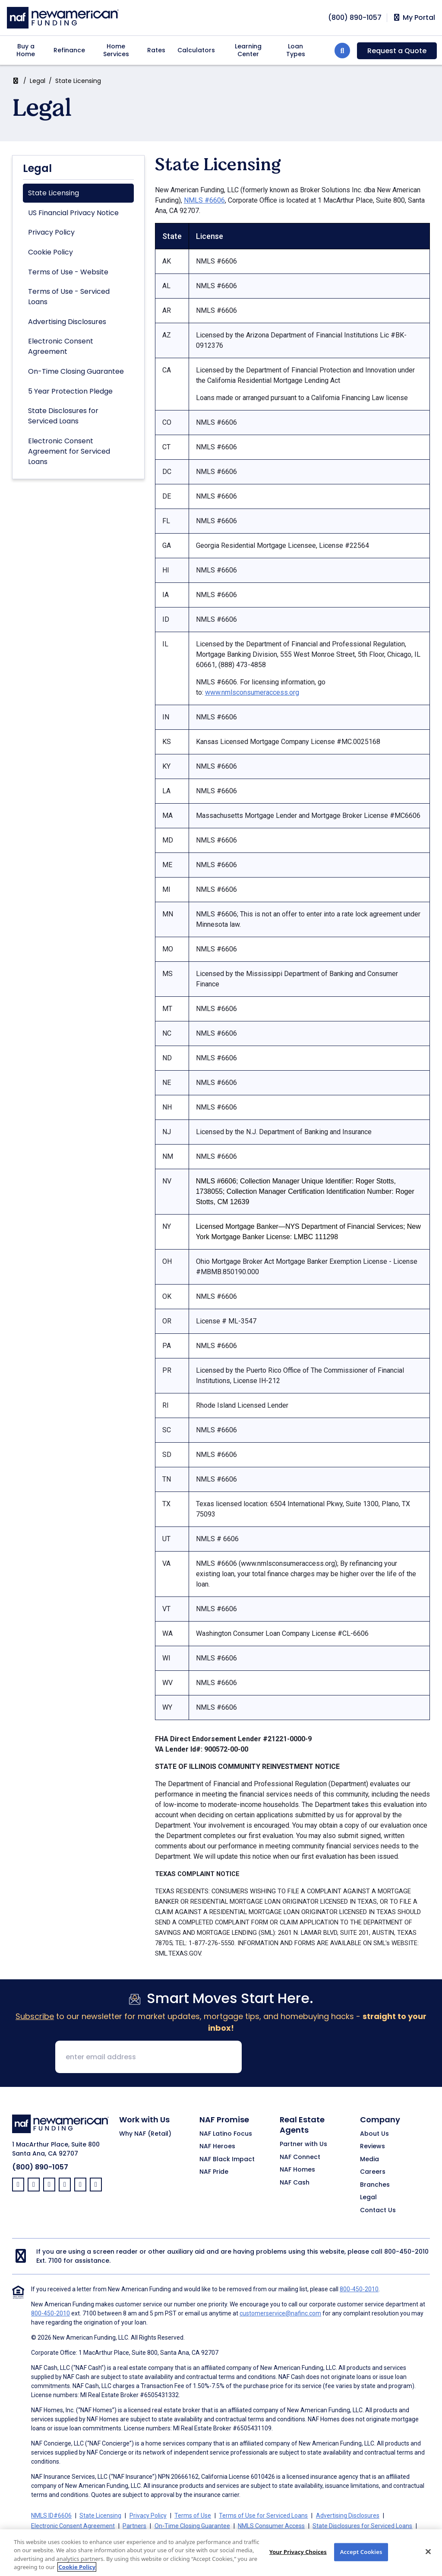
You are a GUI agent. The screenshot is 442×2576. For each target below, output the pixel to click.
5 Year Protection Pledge (70, 391)
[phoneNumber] (355, 17)
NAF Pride (213, 2172)
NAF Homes (297, 2170)
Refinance (69, 50)
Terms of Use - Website (68, 272)
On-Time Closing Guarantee (76, 371)
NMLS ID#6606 (51, 2515)
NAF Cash (294, 2183)
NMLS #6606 (204, 200)
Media (369, 2159)
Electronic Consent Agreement (60, 346)
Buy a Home (25, 50)
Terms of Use (192, 2515)
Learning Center (248, 50)
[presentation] (314, 2057)
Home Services (116, 50)
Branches (375, 2185)
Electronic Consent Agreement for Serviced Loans (69, 451)
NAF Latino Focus (225, 2134)
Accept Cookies (361, 2555)
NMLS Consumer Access (271, 2525)
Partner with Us (303, 2144)
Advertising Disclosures (67, 322)
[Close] (428, 2554)
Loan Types (295, 50)
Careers (372, 2172)
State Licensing (53, 193)
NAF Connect (300, 2157)
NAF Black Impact (227, 2159)
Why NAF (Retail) (145, 2134)
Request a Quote (396, 51)
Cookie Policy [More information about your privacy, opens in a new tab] (76, 2570)
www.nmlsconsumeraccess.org (252, 692)
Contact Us (378, 2210)
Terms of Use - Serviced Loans (69, 296)
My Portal (413, 17)
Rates (156, 50)
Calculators (196, 50)
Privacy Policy (51, 232)
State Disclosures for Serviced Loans (63, 416)
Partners (134, 2525)
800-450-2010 (406, 2251)
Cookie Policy (50, 252)
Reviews (372, 2146)
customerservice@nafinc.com (280, 2313)
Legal (37, 80)
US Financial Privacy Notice (73, 213)
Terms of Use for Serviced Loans (263, 2515)
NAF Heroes (217, 2146)
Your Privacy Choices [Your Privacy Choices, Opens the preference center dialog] (298, 2555)
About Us (374, 2134)
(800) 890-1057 (40, 2167)
